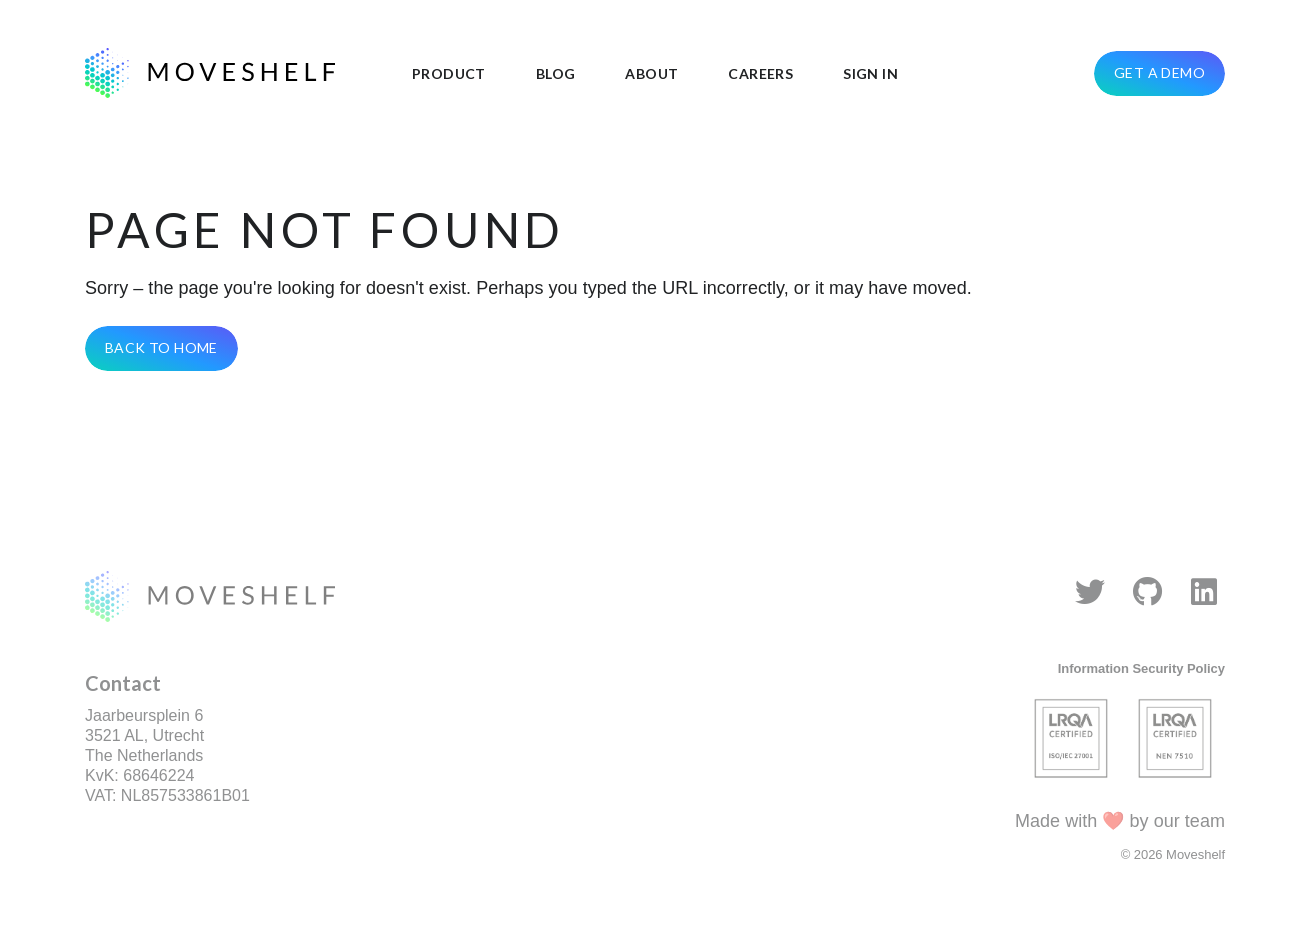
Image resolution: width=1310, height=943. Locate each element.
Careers (760, 73)
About (651, 73)
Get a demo (1159, 72)
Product (449, 73)
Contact (123, 683)
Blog (556, 73)
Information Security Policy (1141, 668)
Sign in (870, 73)
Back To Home (161, 347)
